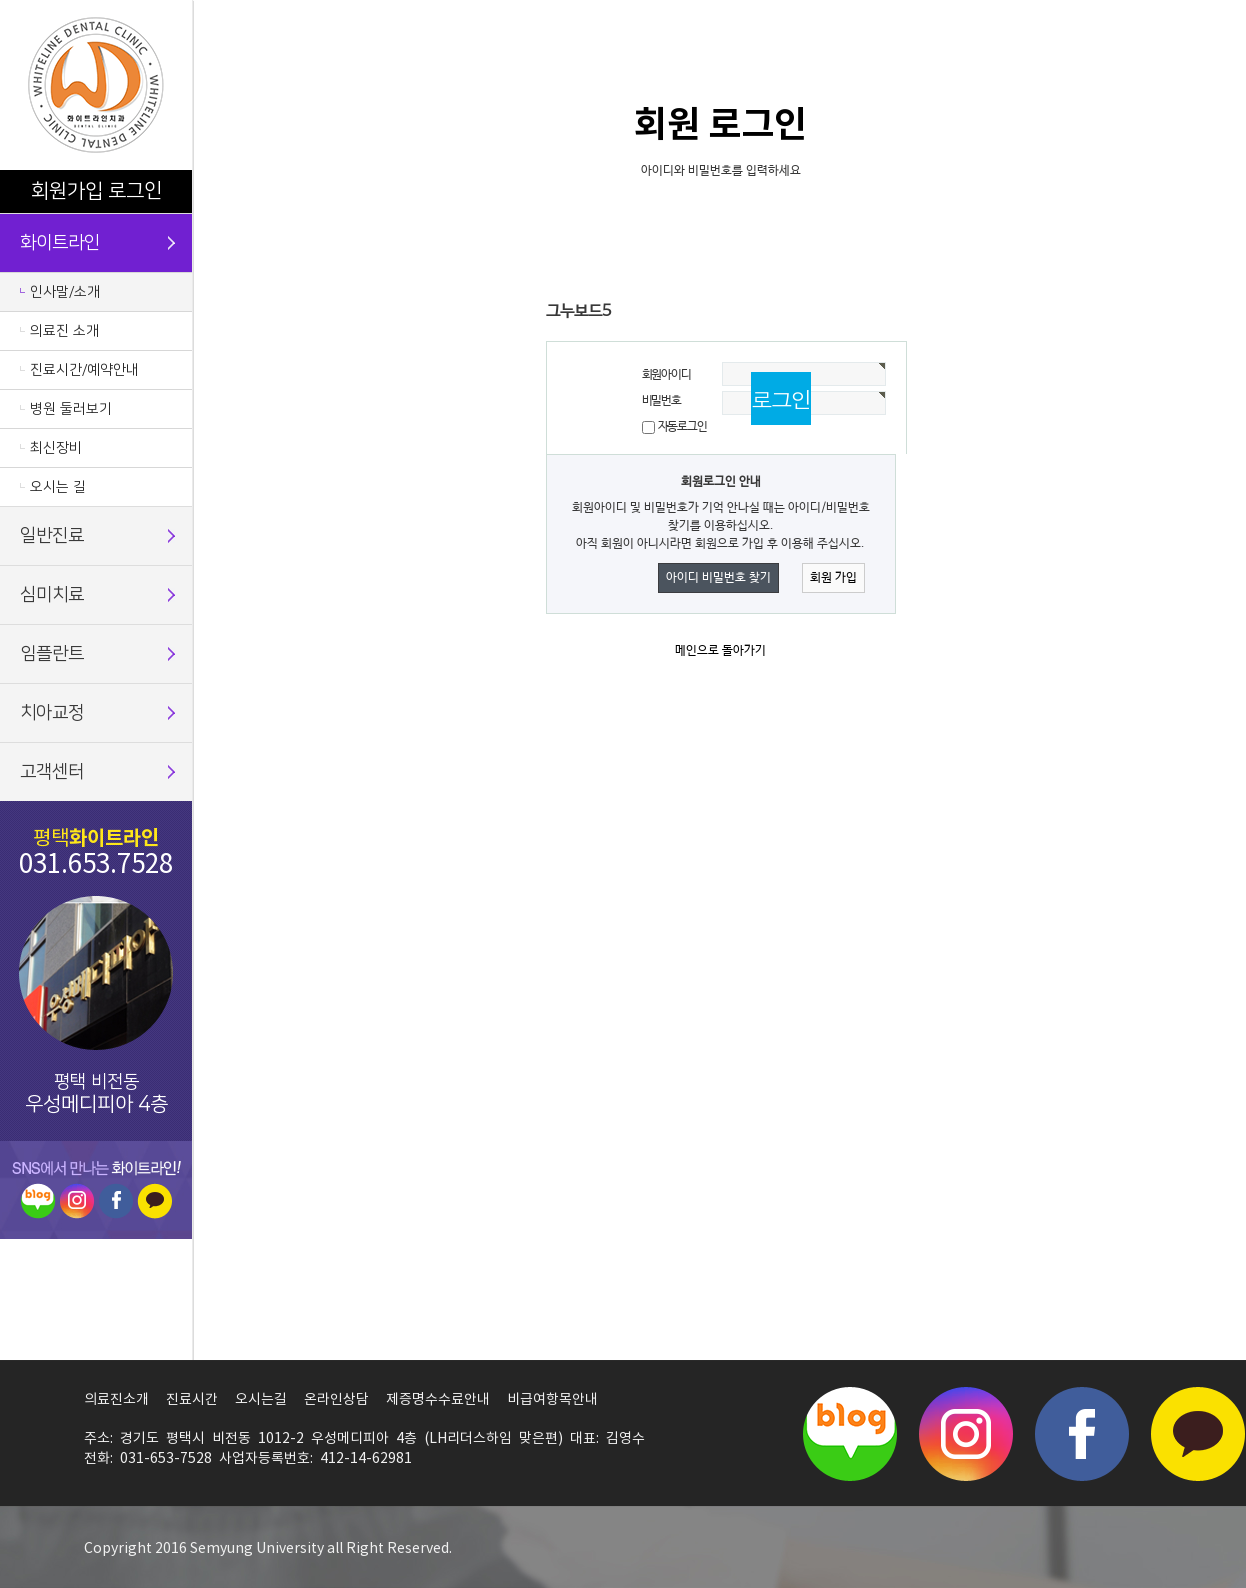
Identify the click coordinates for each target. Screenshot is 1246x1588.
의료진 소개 (64, 331)
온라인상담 (336, 1400)
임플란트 (52, 654)
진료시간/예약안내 (84, 370)
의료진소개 (116, 1400)
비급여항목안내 (552, 1400)
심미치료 (52, 595)
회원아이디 (666, 375)
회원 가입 (833, 578)
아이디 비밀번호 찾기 (718, 578)
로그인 (135, 191)
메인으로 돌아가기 (720, 651)
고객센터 (52, 772)
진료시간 (192, 1400)
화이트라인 (60, 243)
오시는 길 (58, 487)
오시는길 (261, 1400)
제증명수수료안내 (438, 1400)
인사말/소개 (65, 292)
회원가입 (67, 191)
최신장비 (56, 448)
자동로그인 (682, 427)
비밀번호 (661, 401)
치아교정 (52, 713)
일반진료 (52, 536)
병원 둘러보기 (71, 409)
